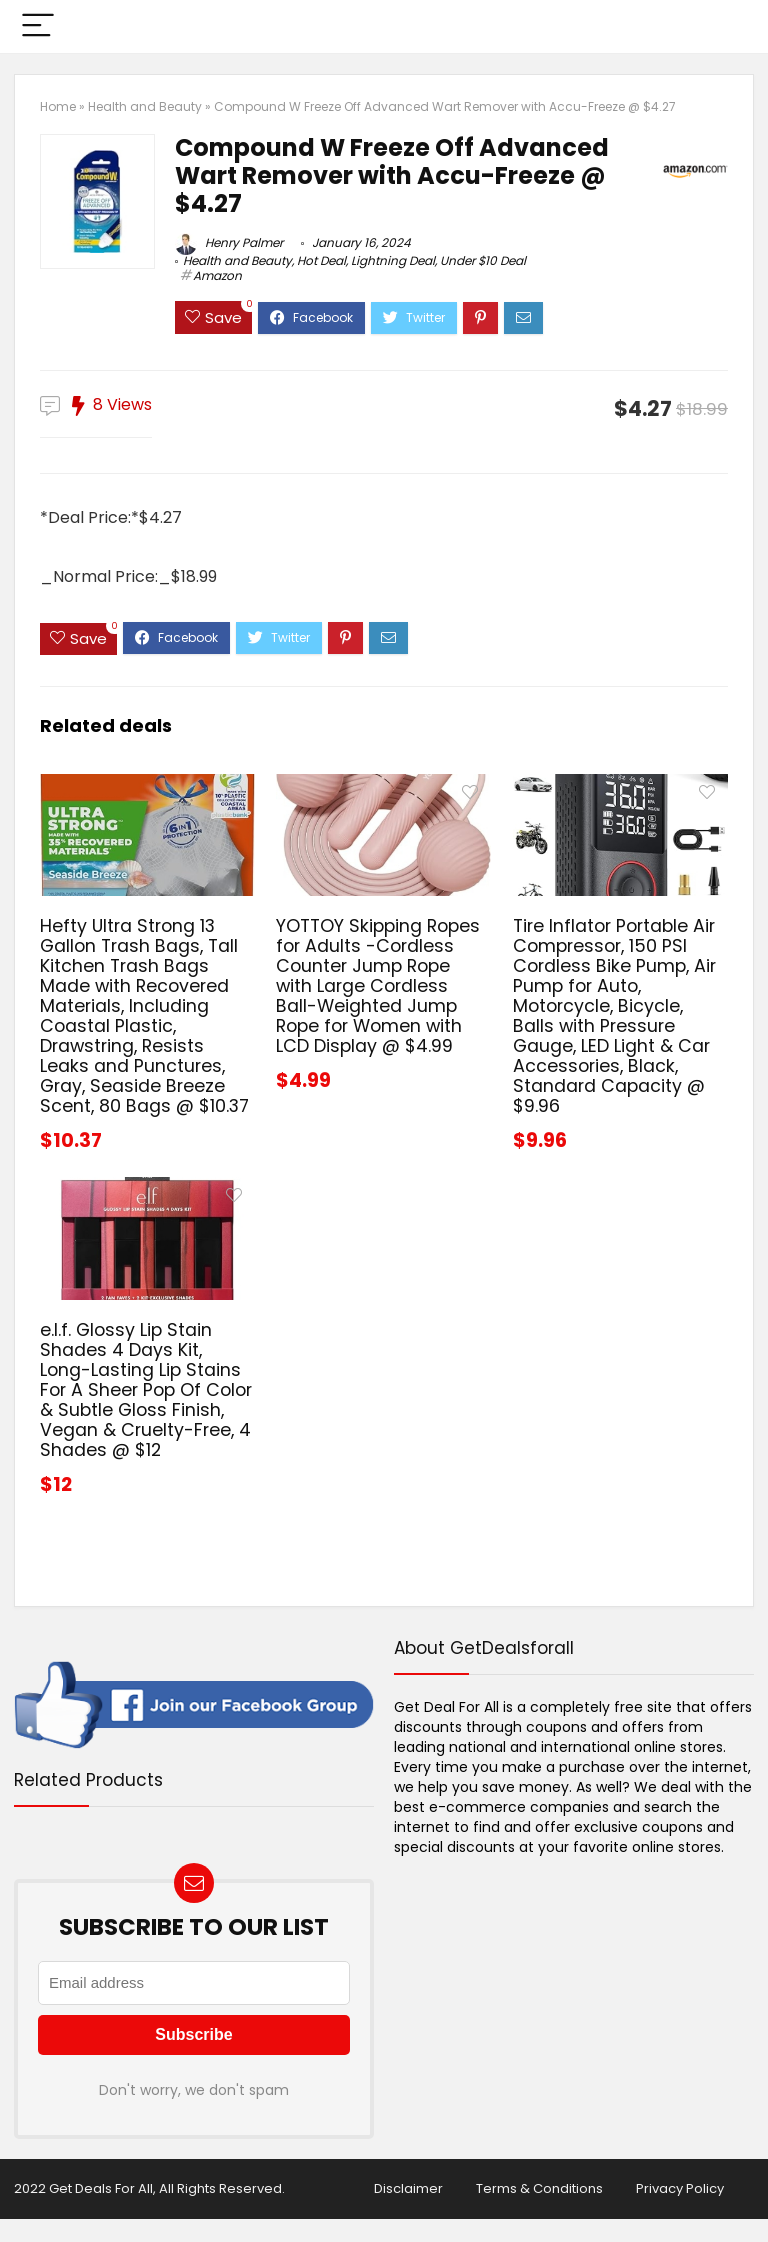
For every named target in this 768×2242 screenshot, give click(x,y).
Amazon (217, 275)
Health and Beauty (145, 106)
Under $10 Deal (483, 260)
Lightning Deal (393, 260)
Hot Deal (321, 260)
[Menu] (38, 26)
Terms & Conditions (539, 2188)
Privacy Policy (680, 2188)
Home (58, 106)
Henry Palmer (229, 242)
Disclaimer (408, 2188)
